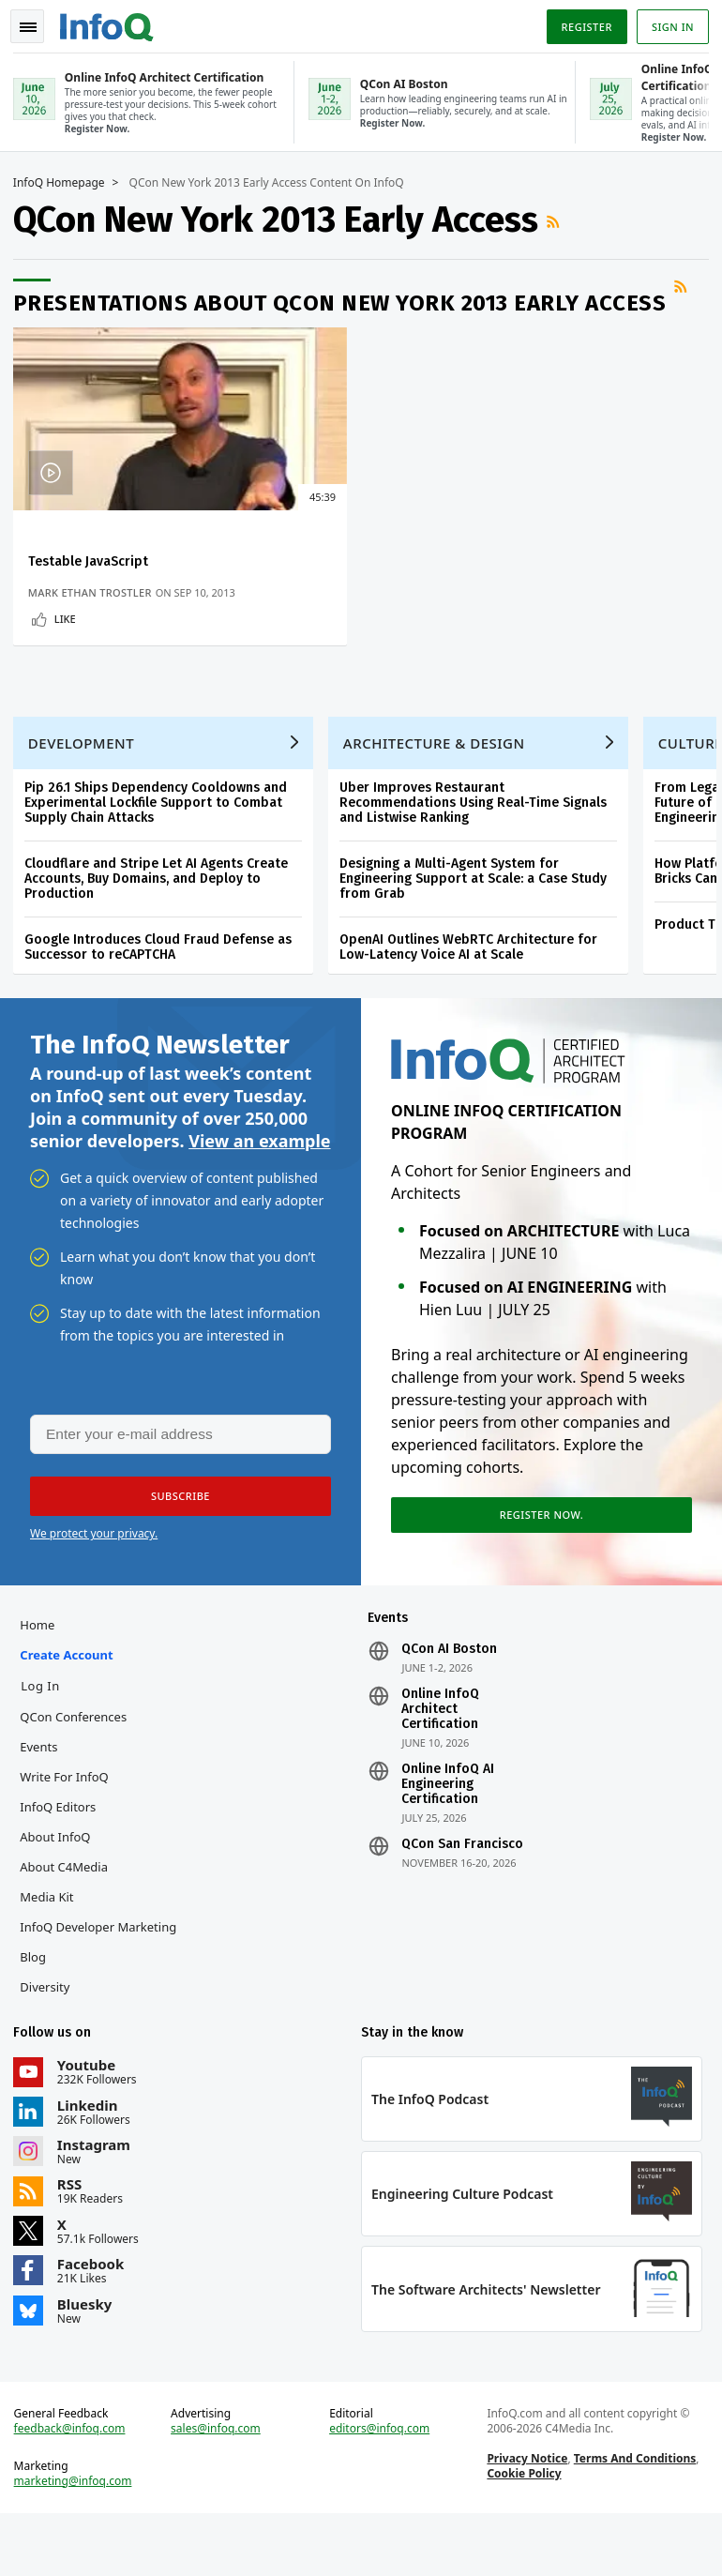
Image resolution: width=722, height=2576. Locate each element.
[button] (177, 1536)
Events (44, 1792)
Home (42, 1670)
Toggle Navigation (36, 22)
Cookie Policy (522, 2530)
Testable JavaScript (94, 559)
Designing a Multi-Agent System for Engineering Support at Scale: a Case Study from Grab (478, 909)
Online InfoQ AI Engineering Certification (447, 1830)
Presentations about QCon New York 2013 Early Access (345, 300)
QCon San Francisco (462, 1890)
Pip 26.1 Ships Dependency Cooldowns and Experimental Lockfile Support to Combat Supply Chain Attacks (161, 833)
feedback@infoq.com (75, 2485)
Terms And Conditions (633, 2515)
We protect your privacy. (94, 1574)
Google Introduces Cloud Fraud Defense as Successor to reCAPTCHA (163, 977)
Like (71, 631)
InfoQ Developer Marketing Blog (103, 1987)
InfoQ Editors (63, 1852)
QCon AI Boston (449, 1695)
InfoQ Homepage (65, 180)
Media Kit (52, 1942)
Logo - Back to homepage (112, 21)
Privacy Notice (525, 2515)
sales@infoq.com (219, 2485)
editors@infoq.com (380, 2485)
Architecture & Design (440, 774)
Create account (71, 1700)
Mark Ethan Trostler (96, 590)
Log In (46, 1731)
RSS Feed (561, 218)
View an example (259, 1177)
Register (580, 22)
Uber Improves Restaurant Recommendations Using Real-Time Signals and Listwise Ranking (478, 833)
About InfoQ (60, 1882)
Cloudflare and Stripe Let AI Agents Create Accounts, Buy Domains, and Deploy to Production (161, 909)
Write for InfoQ (69, 1822)
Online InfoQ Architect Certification (440, 1755)
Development (87, 774)
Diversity (50, 2032)
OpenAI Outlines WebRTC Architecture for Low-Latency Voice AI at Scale (474, 977)
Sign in (667, 22)
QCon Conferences (78, 1762)
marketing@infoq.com (79, 2538)
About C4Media (69, 1912)
